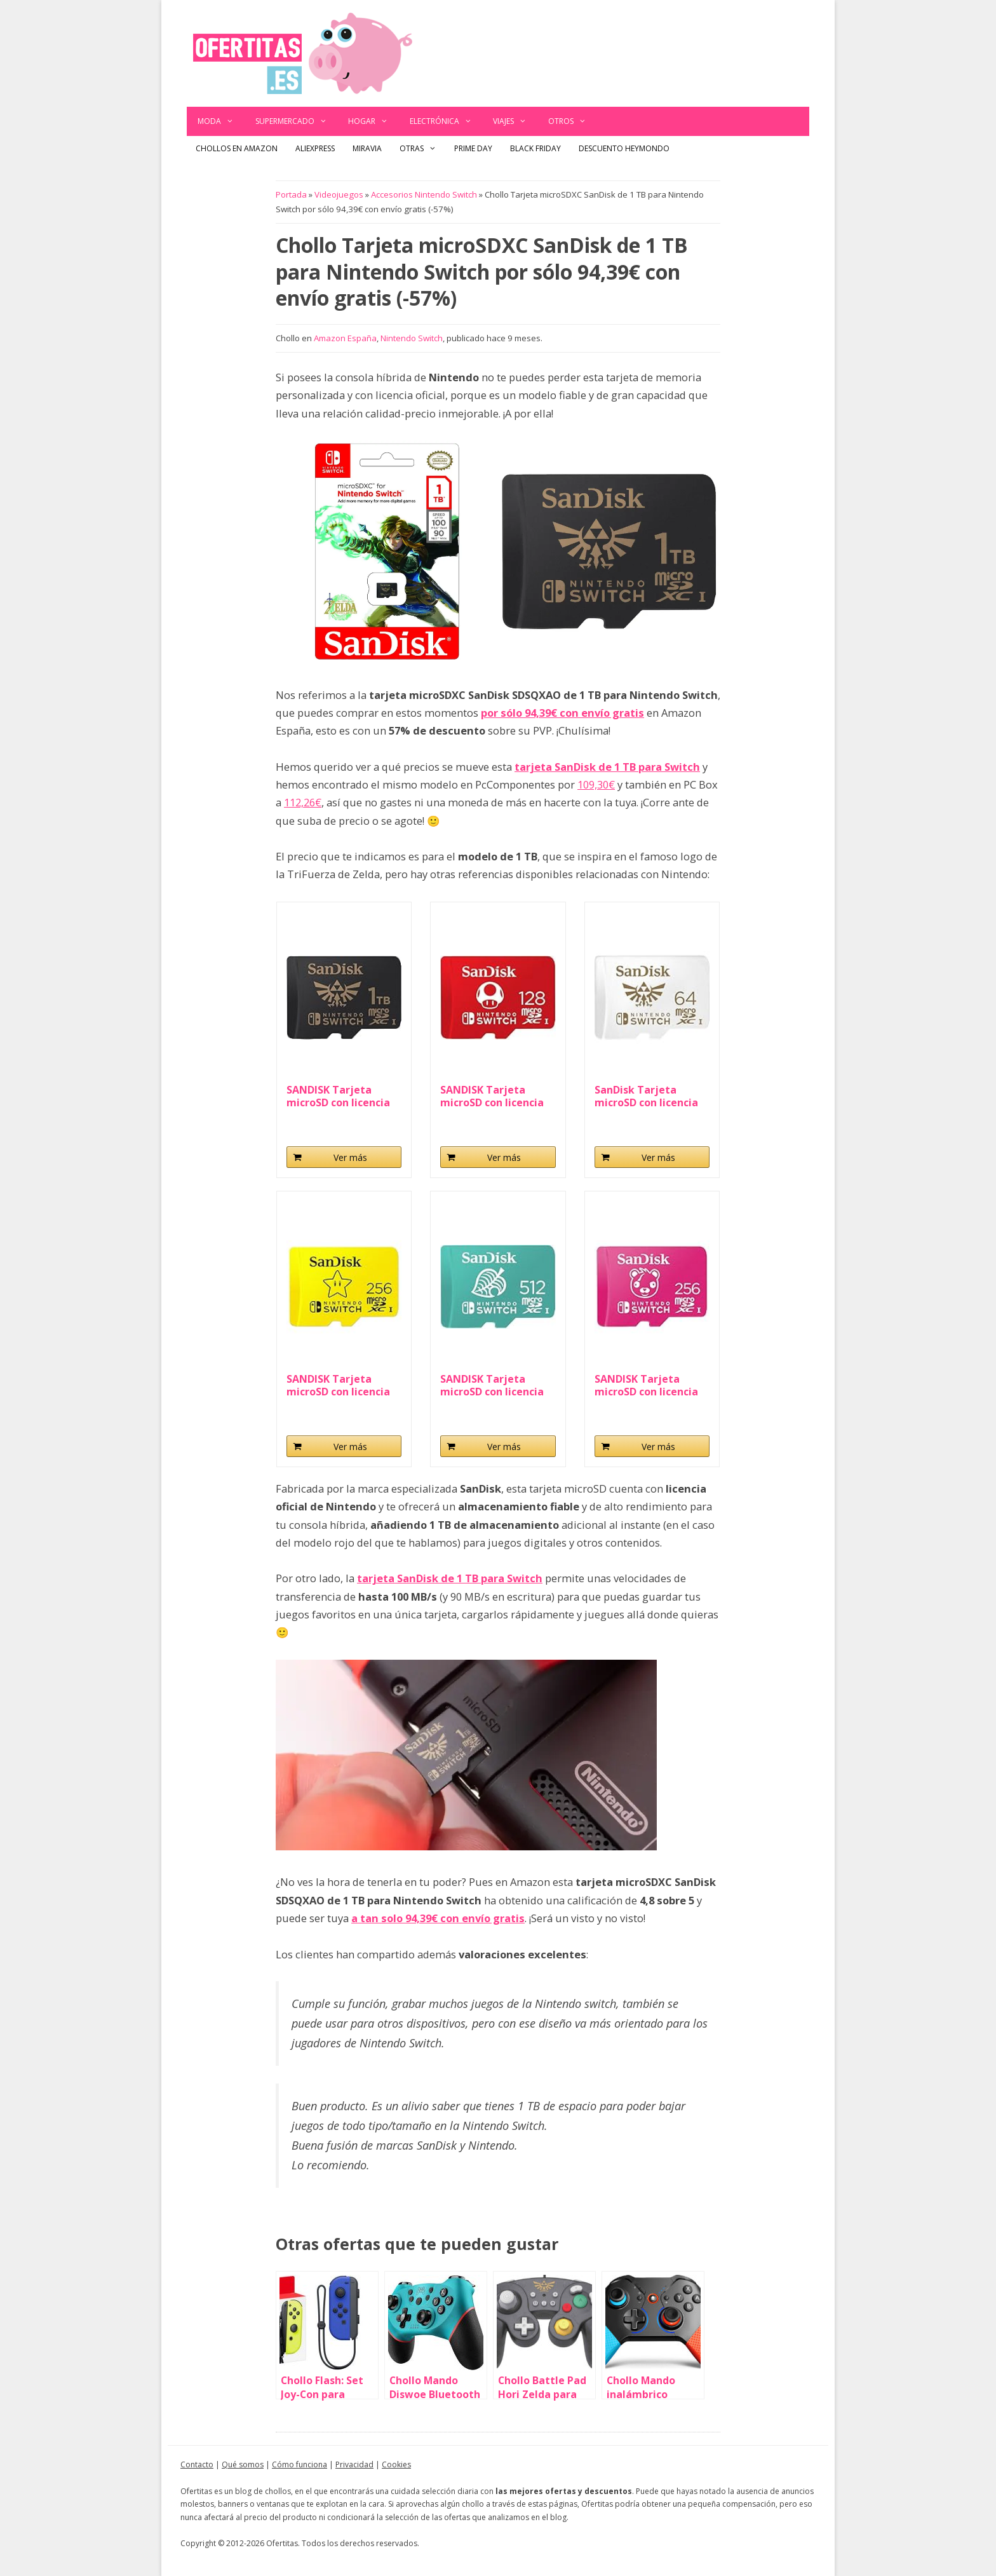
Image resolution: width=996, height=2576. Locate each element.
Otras (422, 148)
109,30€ (596, 784)
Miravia (367, 148)
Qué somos (243, 2464)
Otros (572, 121)
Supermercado (296, 121)
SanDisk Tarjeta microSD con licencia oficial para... (646, 1096)
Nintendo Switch (411, 338)
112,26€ (302, 802)
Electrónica (446, 121)
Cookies (396, 2464)
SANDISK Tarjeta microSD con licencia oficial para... (338, 1096)
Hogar (373, 121)
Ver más (350, 1157)
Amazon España (345, 338)
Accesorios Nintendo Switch (424, 194)
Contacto (196, 2464)
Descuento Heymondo (624, 148)
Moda (221, 121)
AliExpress (315, 148)
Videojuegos (338, 194)
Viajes (515, 121)
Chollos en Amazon (237, 148)
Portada (291, 194)
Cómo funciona (299, 2464)
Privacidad (354, 2464)
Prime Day (473, 148)
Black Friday (535, 148)
